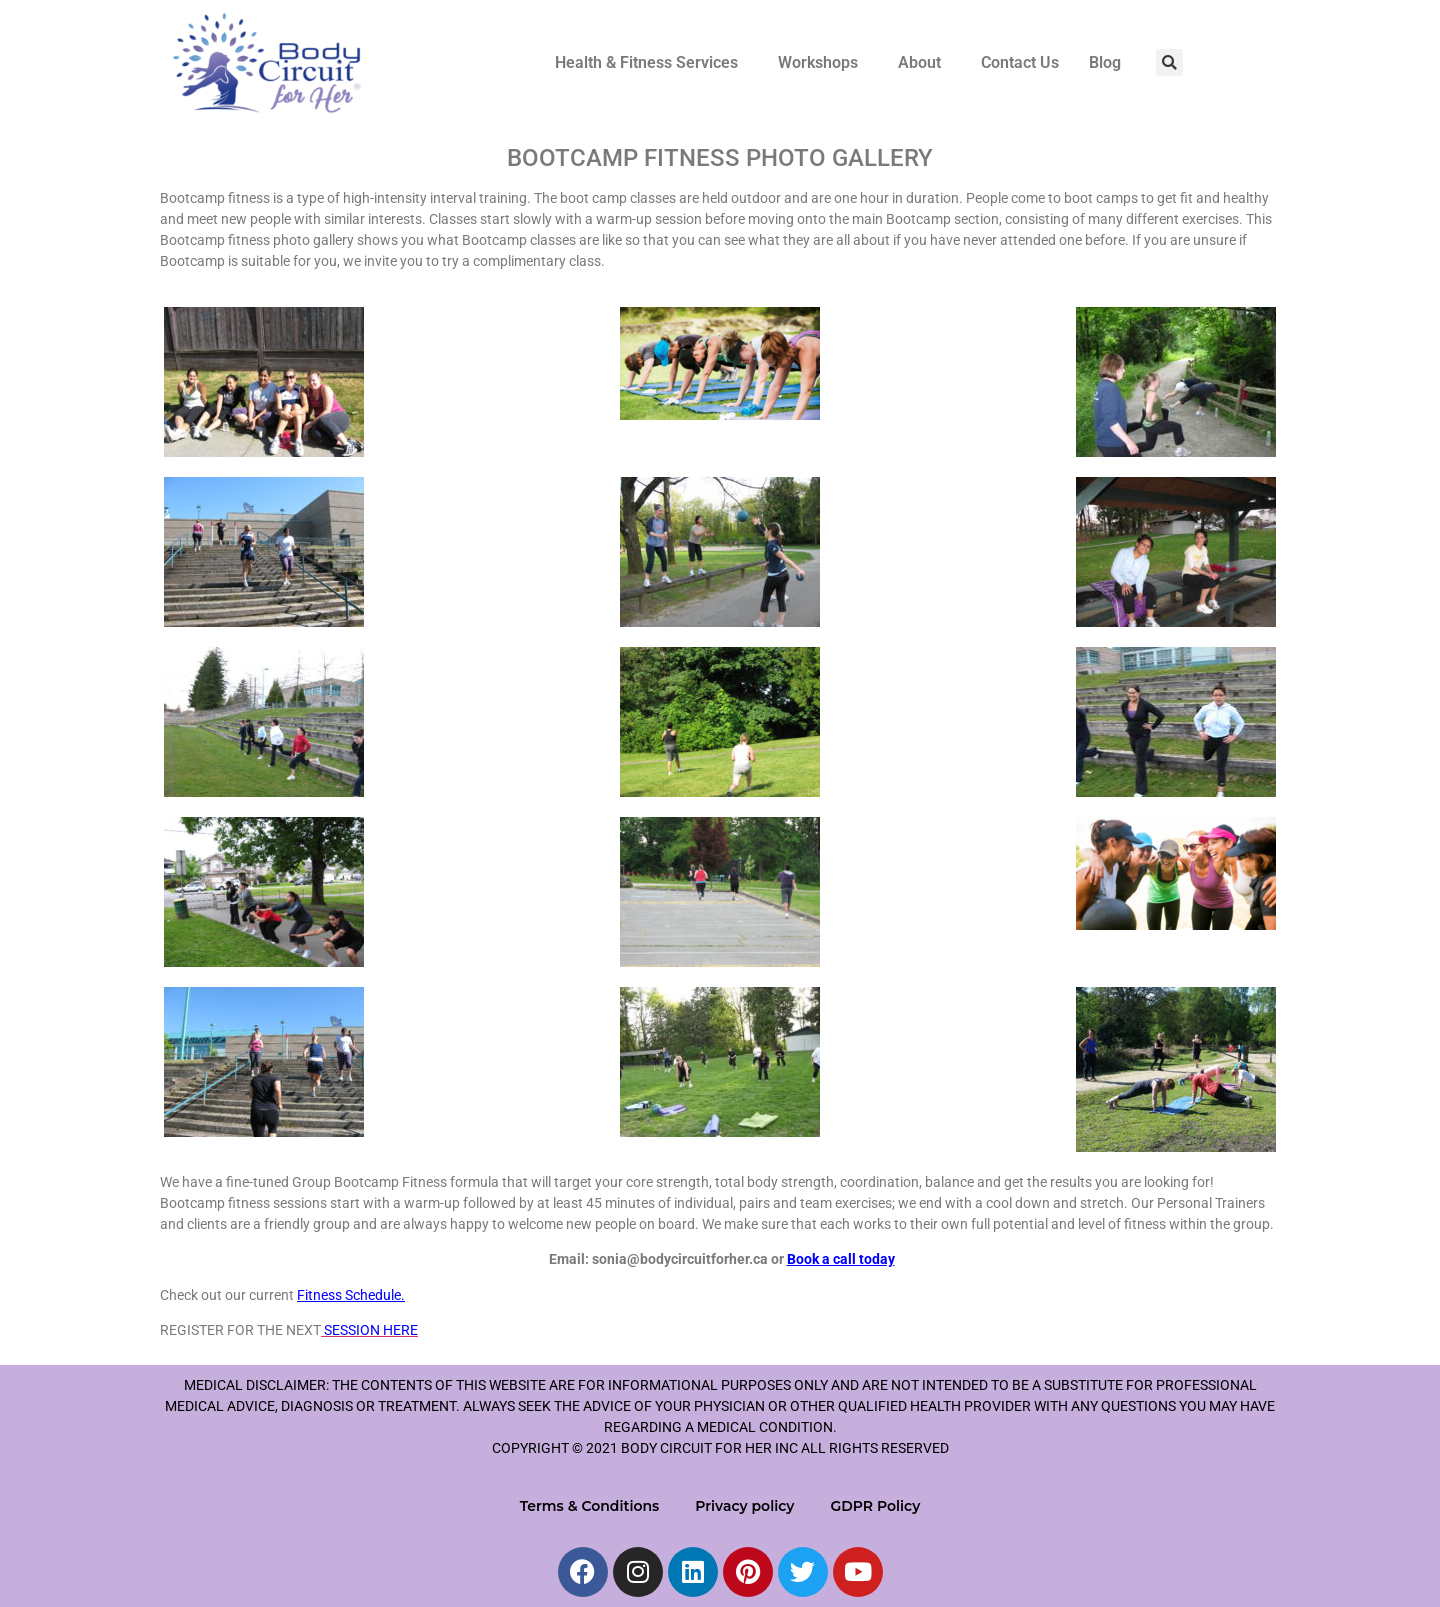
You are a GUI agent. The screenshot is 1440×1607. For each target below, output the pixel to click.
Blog (1105, 62)
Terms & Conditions (590, 1506)
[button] (651, 63)
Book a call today (841, 1259)
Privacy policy (744, 1506)
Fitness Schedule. (351, 1295)
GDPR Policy (875, 1506)
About (919, 62)
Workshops (818, 62)
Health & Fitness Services (646, 62)
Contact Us (1020, 62)
